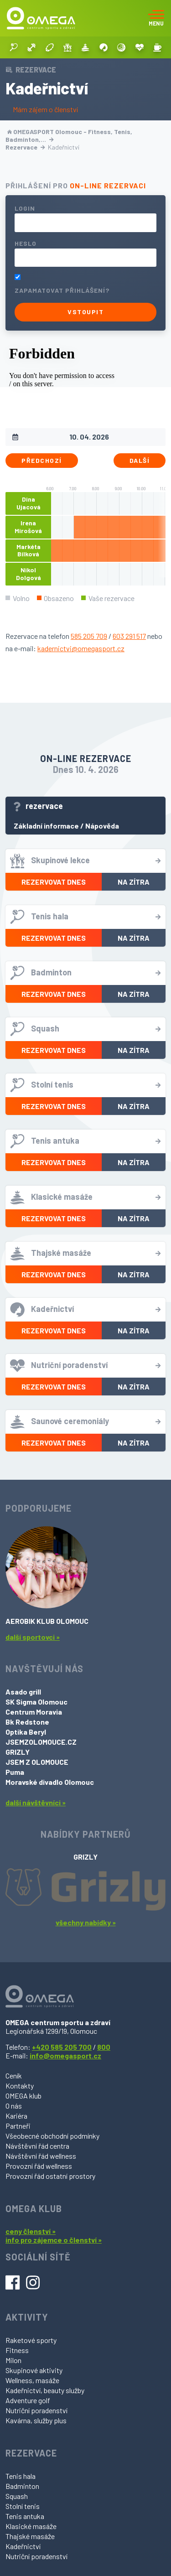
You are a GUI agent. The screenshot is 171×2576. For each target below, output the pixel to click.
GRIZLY (17, 1751)
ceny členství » (30, 2231)
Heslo (25, 243)
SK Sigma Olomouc (36, 1701)
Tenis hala (20, 2476)
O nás (13, 2105)
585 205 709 (89, 636)
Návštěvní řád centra (37, 2145)
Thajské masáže (30, 2536)
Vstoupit (85, 312)
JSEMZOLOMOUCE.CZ (41, 1741)
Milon (13, 2360)
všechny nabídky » (86, 1922)
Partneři (18, 2125)
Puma (14, 1771)
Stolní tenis (22, 2506)
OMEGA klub (23, 2095)
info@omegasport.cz (65, 2055)
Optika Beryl (25, 1731)
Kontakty (19, 2085)
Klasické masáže (31, 2526)
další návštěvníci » (35, 1802)
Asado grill (23, 1691)
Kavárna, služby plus (36, 2420)
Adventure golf (27, 2400)
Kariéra (16, 2115)
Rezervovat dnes (53, 881)
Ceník (13, 2075)
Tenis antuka (24, 2516)
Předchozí (41, 460)
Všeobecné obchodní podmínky (52, 2135)
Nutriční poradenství (36, 2410)
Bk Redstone (27, 1721)
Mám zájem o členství (45, 109)
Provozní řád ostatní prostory (50, 2176)
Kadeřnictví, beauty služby (44, 2390)
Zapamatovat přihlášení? (62, 290)
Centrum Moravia (33, 1711)
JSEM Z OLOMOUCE (36, 1761)
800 (103, 2046)
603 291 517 (129, 636)
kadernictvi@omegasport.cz (80, 648)
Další (140, 460)
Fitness (17, 2350)
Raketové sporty (31, 2340)
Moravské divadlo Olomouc (49, 1782)
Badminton (22, 2486)
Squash (16, 2496)
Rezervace (25, 147)
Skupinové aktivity (33, 2370)
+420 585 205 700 (62, 2046)
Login (25, 208)
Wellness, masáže (32, 2380)
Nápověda (102, 825)
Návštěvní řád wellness (40, 2155)
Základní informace (46, 825)
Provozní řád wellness (38, 2165)
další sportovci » (32, 1637)
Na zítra (134, 881)
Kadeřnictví (23, 2546)
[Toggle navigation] (156, 18)
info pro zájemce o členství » (53, 2239)
